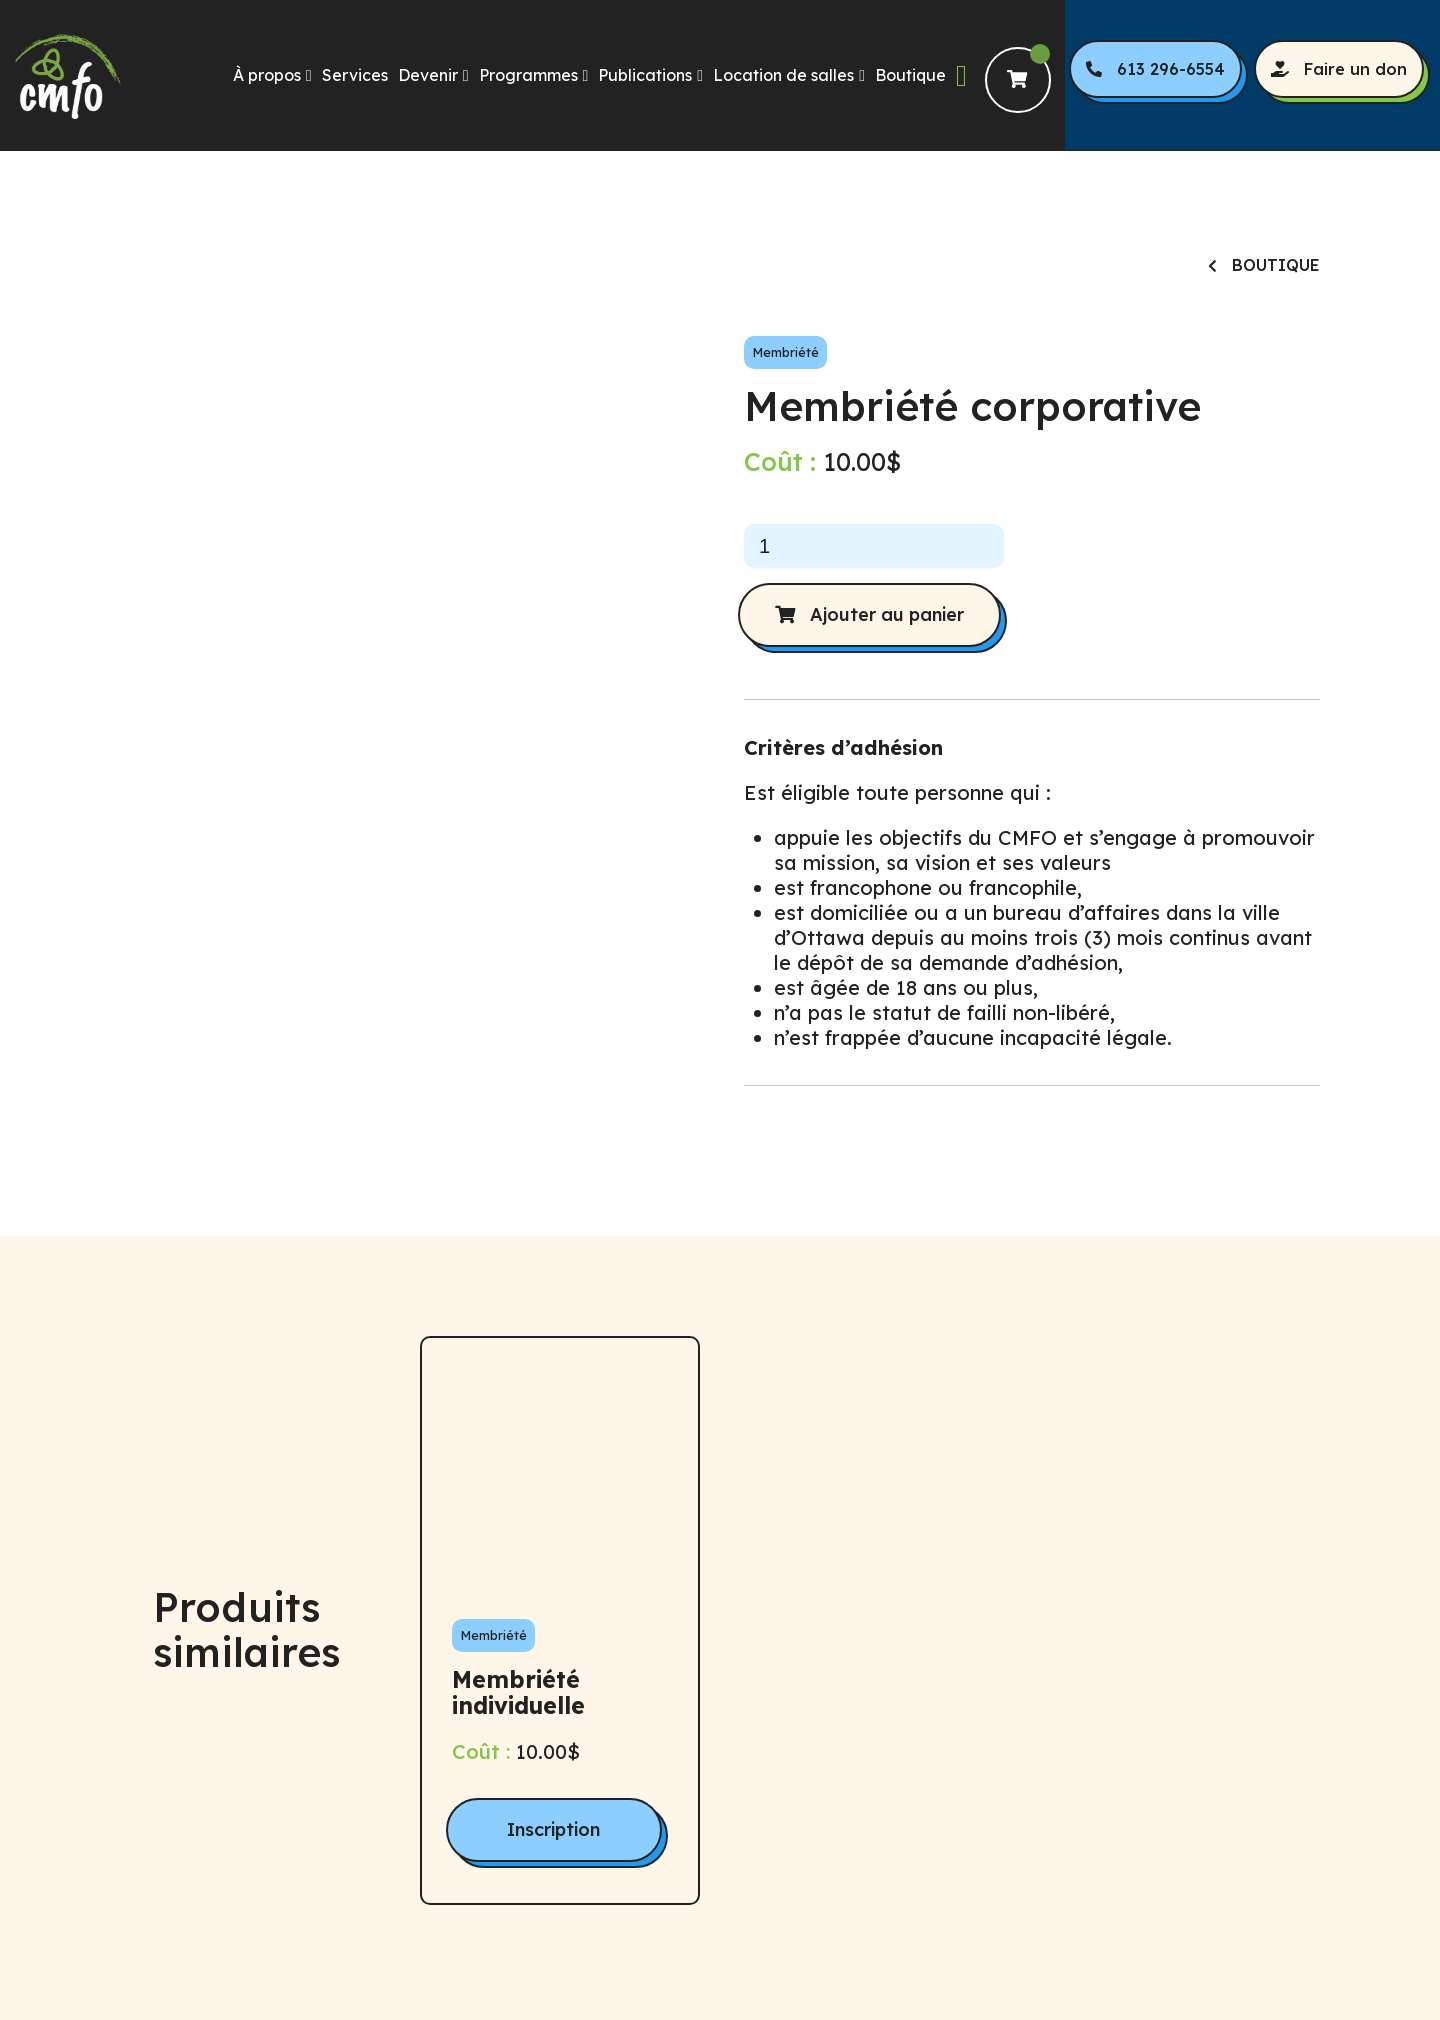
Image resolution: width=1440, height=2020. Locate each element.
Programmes (528, 75)
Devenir (428, 75)
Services (355, 75)
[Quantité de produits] (874, 546)
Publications (645, 75)
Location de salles (783, 75)
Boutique (910, 75)
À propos (267, 75)
